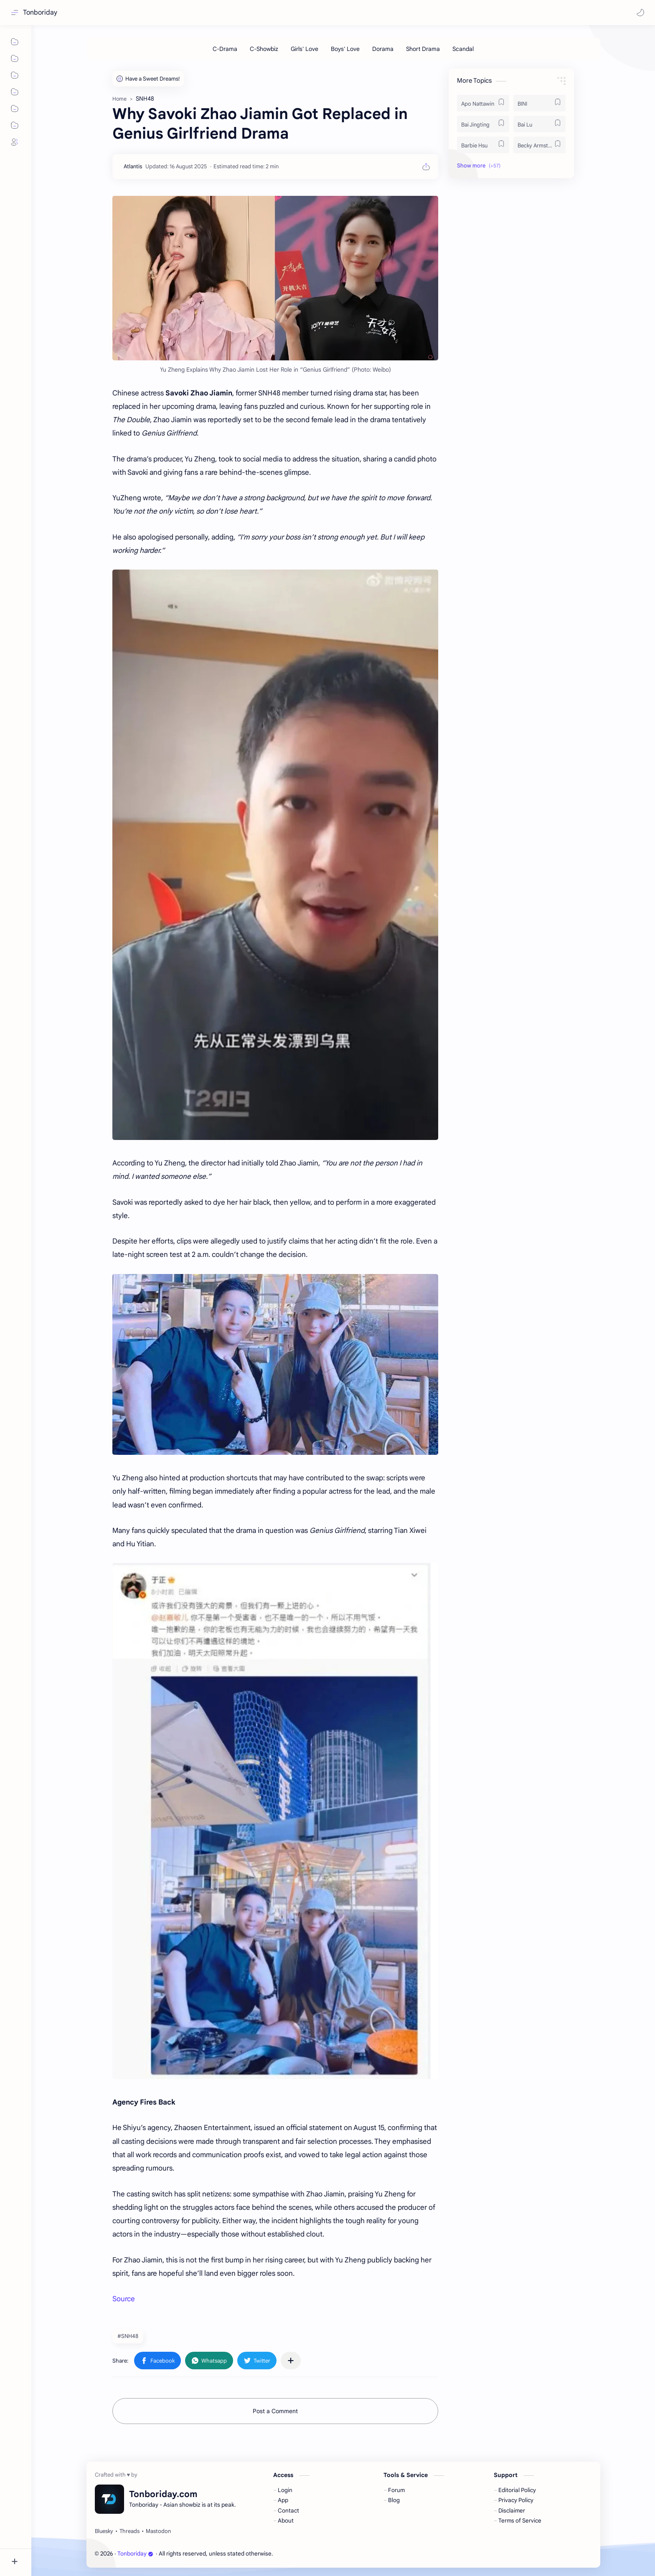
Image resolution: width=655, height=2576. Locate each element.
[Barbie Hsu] (483, 145)
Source (123, 2299)
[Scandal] (463, 49)
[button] (640, 12)
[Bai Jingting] (483, 124)
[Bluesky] (104, 2531)
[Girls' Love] (304, 49)
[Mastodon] (158, 2531)
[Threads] (129, 2531)
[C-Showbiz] (264, 49)
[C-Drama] (225, 49)
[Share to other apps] (291, 2360)
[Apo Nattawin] (483, 103)
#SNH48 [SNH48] (127, 2336)
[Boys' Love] (345, 49)
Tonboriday (40, 12)
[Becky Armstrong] (539, 145)
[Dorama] (383, 49)
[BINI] (539, 103)
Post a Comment (275, 2411)
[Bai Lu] (539, 124)
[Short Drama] (423, 49)
